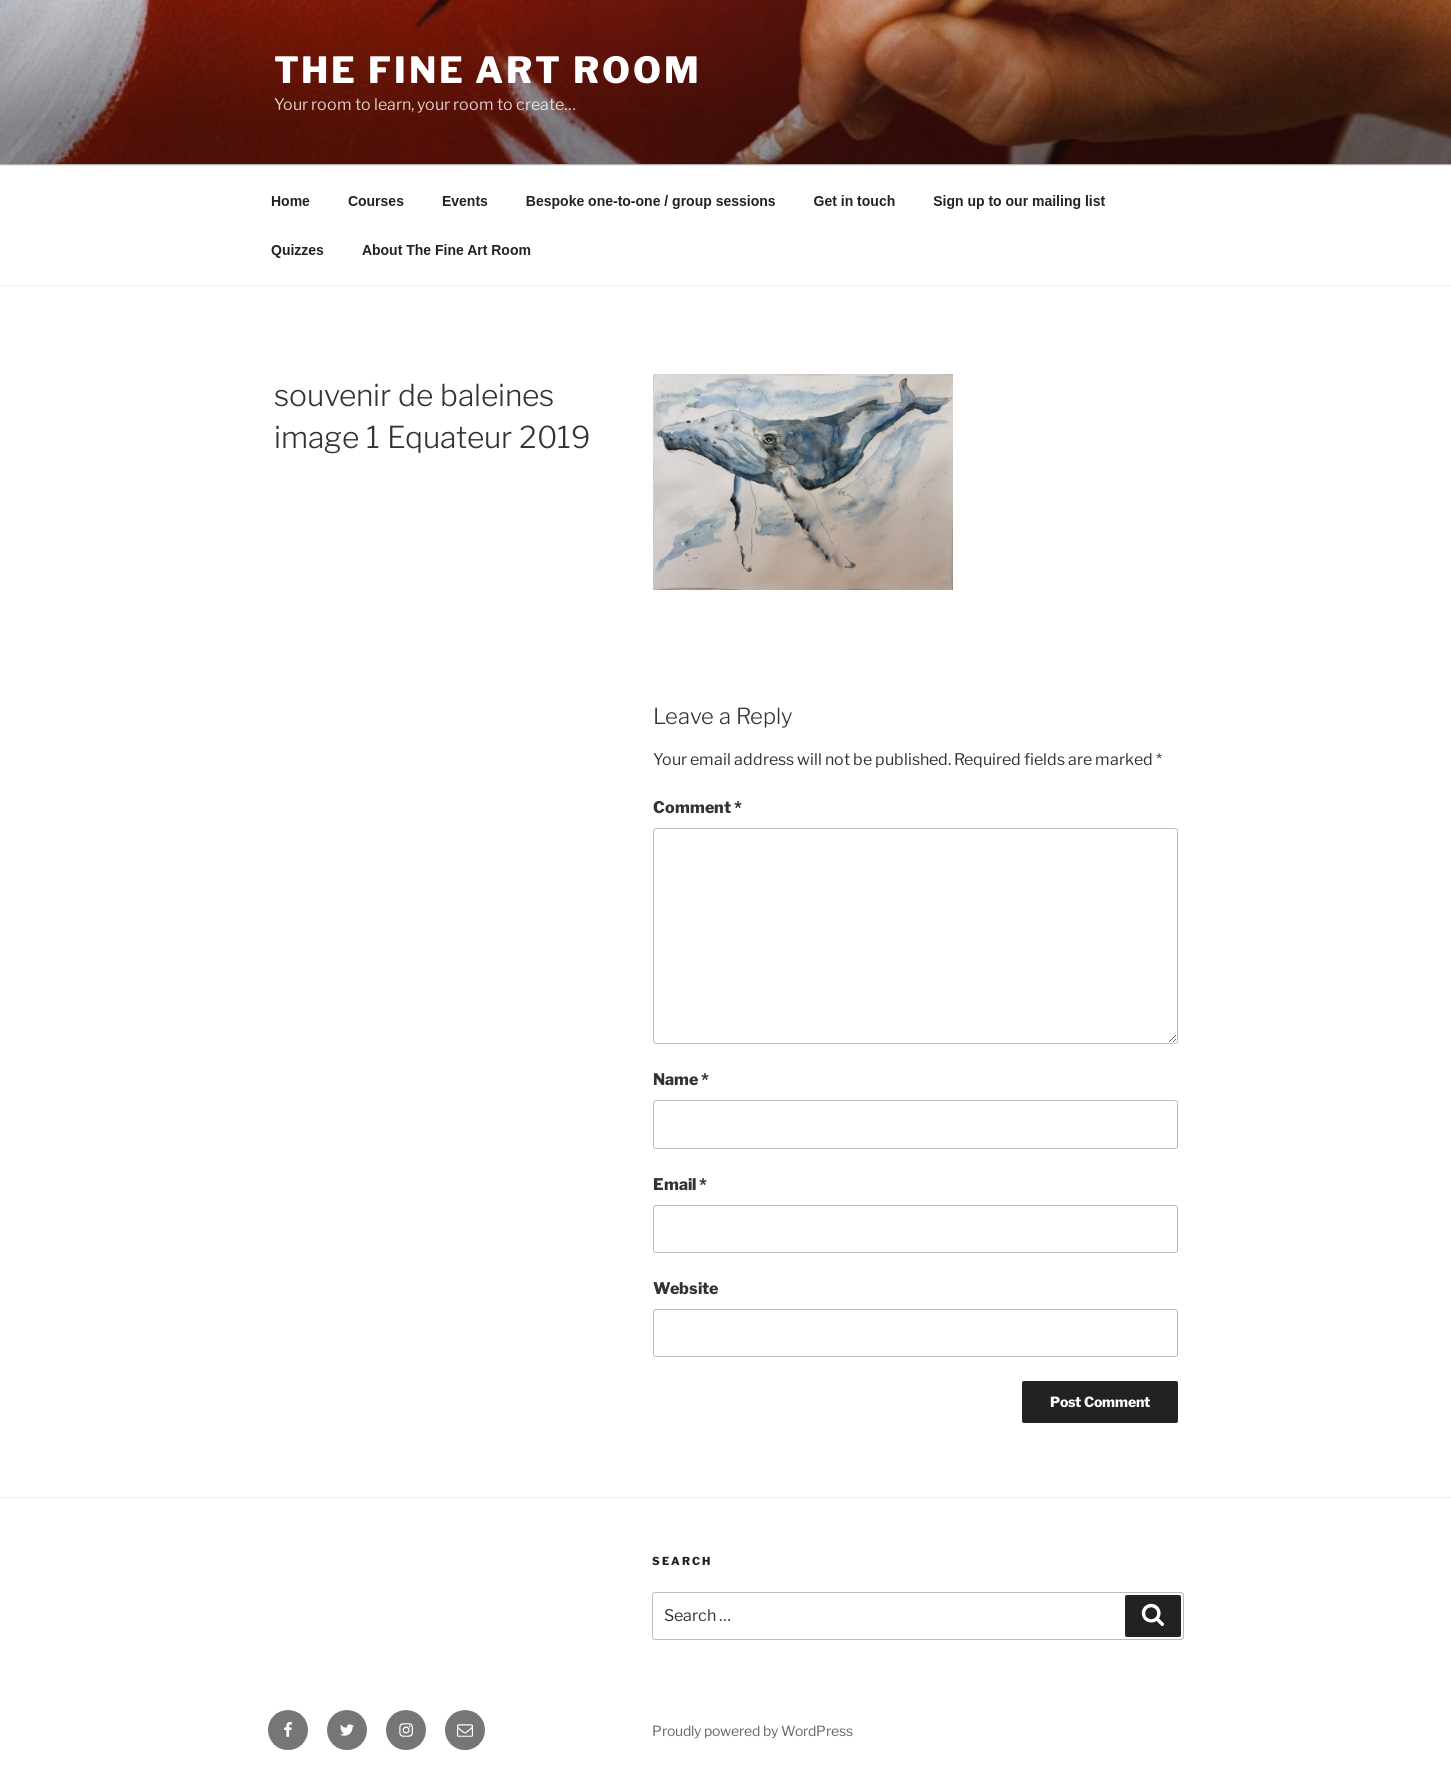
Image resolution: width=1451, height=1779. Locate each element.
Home (290, 201)
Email (680, 1184)
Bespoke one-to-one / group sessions (651, 201)
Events (465, 201)
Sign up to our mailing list (1019, 201)
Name (681, 1079)
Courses (376, 201)
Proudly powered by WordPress (752, 1730)
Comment (697, 807)
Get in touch (855, 201)
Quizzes (297, 250)
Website (685, 1288)
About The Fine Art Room (446, 250)
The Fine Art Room (488, 70)
